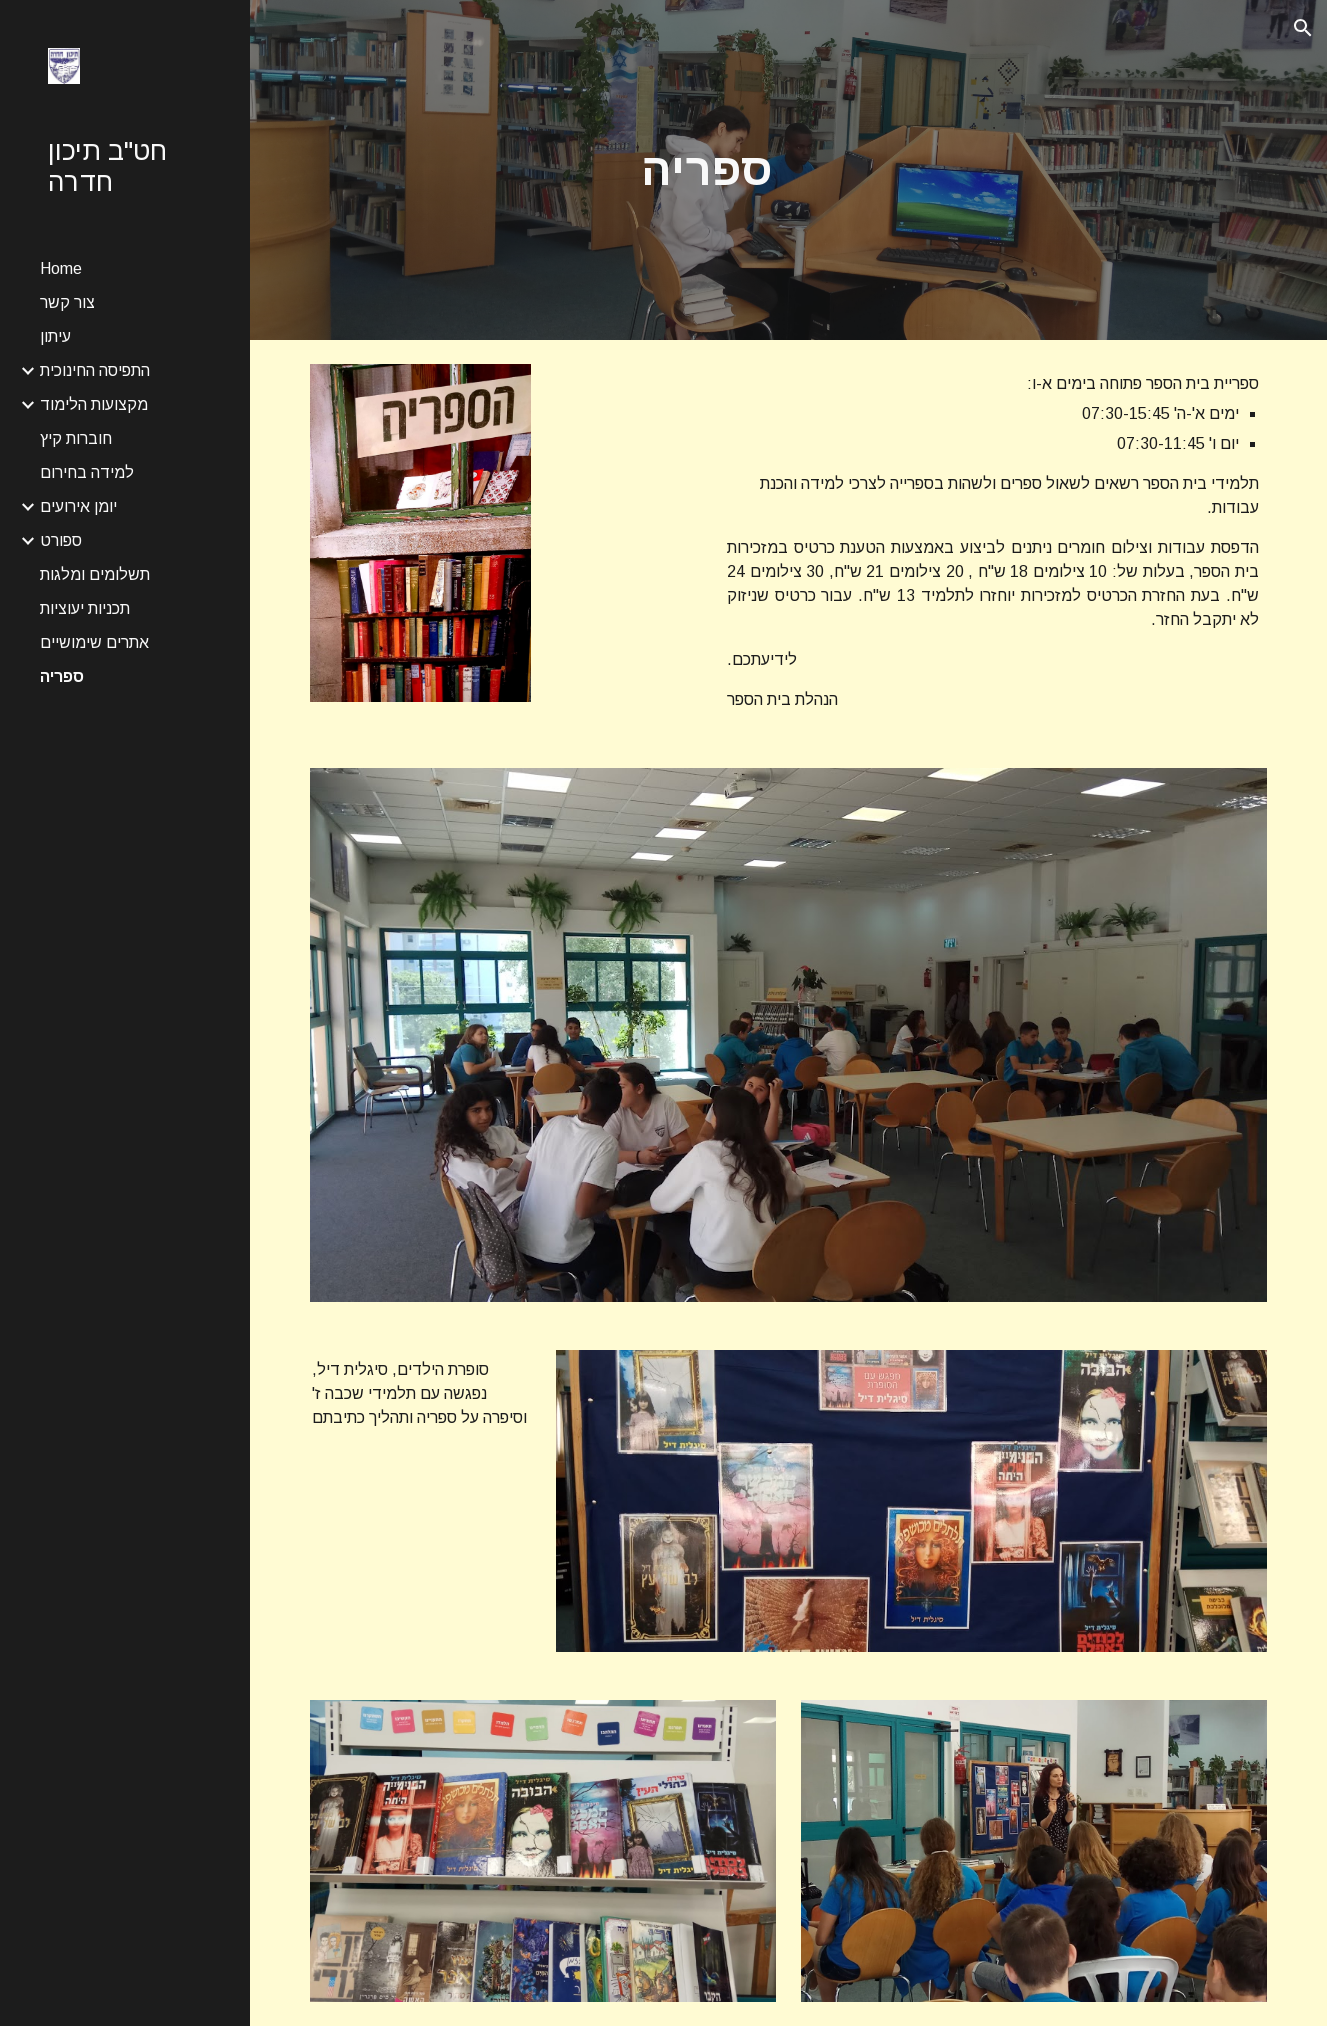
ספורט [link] (61, 540)
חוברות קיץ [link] (76, 438)
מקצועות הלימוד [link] (94, 404)
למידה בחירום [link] (87, 472)
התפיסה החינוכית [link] (95, 370)
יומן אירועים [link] (78, 506)
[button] (1303, 28)
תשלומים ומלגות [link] (95, 574)
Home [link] (61, 268)
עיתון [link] (55, 336)
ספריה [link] (62, 676)
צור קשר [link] (67, 302)
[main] (706, 170)
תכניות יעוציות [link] (85, 608)
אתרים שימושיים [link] (94, 642)
